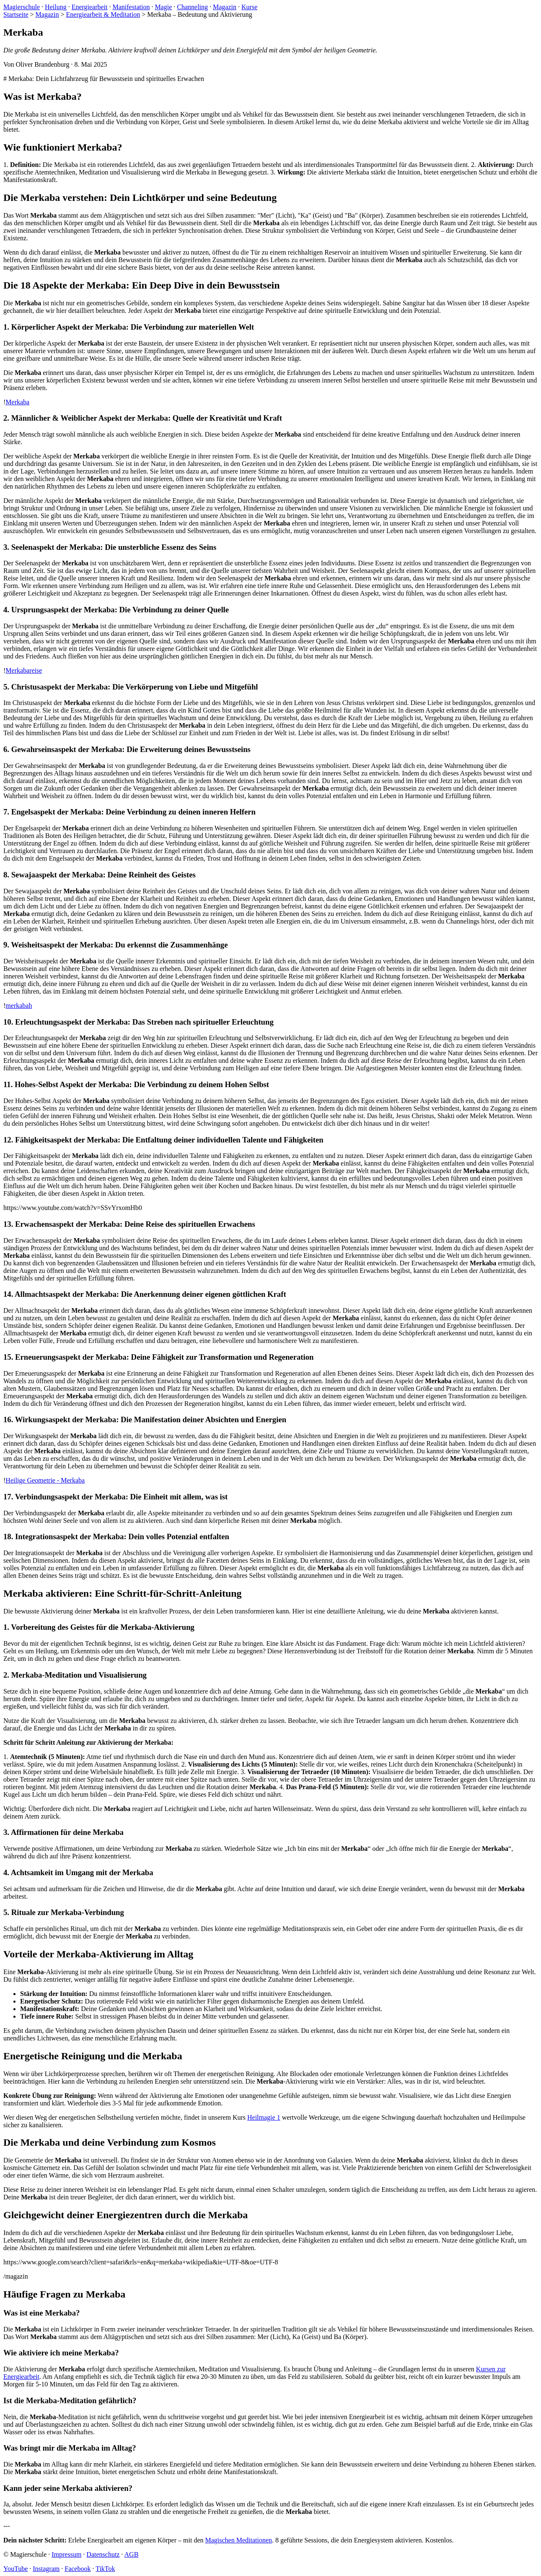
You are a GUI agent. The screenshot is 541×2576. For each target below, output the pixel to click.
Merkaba (17, 402)
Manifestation (131, 6)
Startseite (15, 14)
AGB (131, 2554)
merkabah (18, 1005)
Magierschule (21, 6)
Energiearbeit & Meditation (103, 14)
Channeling (192, 6)
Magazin (224, 6)
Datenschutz (102, 2554)
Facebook (78, 2568)
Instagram (46, 2568)
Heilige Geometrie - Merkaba (45, 1480)
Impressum (66, 2554)
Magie (163, 6)
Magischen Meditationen (238, 2540)
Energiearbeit (90, 6)
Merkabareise (23, 670)
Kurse (249, 6)
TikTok (105, 2568)
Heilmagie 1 (263, 2117)
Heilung (56, 6)
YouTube (15, 2568)
